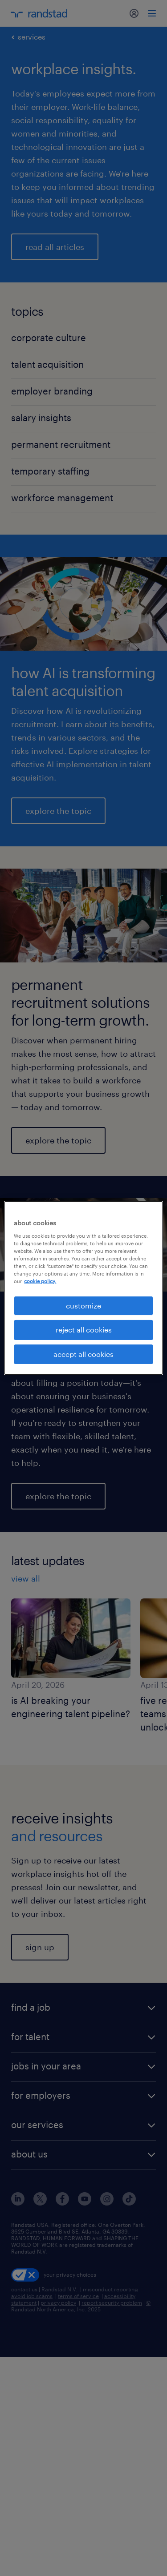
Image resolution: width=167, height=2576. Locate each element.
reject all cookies (84, 1329)
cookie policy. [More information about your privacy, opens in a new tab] (40, 1281)
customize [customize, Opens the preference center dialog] (83, 1305)
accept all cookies (83, 1354)
